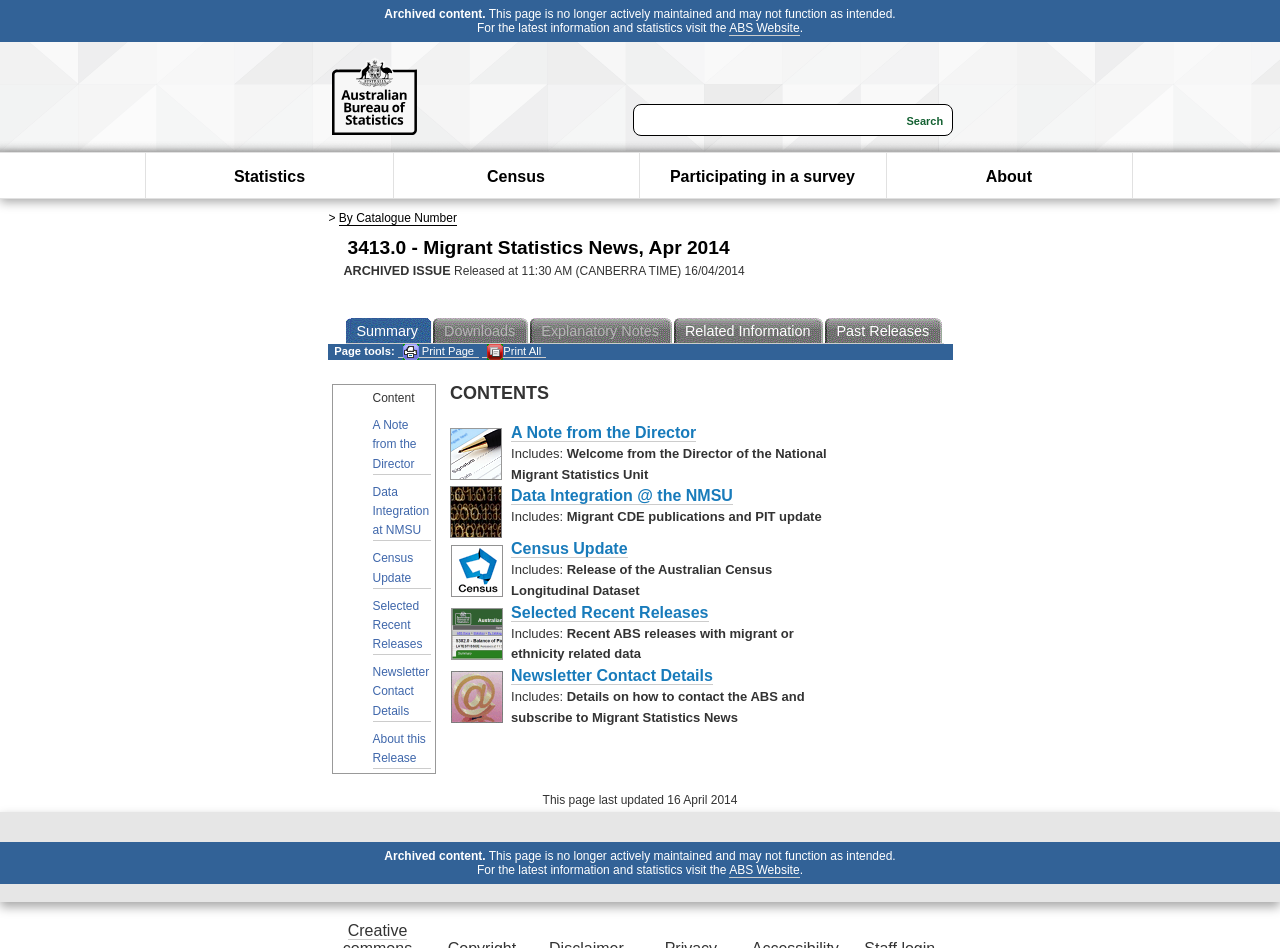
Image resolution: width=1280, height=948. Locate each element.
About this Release (399, 748)
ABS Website (764, 28)
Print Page (438, 351)
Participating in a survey (762, 176)
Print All (514, 351)
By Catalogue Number (398, 218)
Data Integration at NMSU (401, 511)
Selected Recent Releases (398, 625)
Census (516, 176)
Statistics (269, 176)
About (1009, 176)
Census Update (393, 567)
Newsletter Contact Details (401, 691)
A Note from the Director (395, 444)
